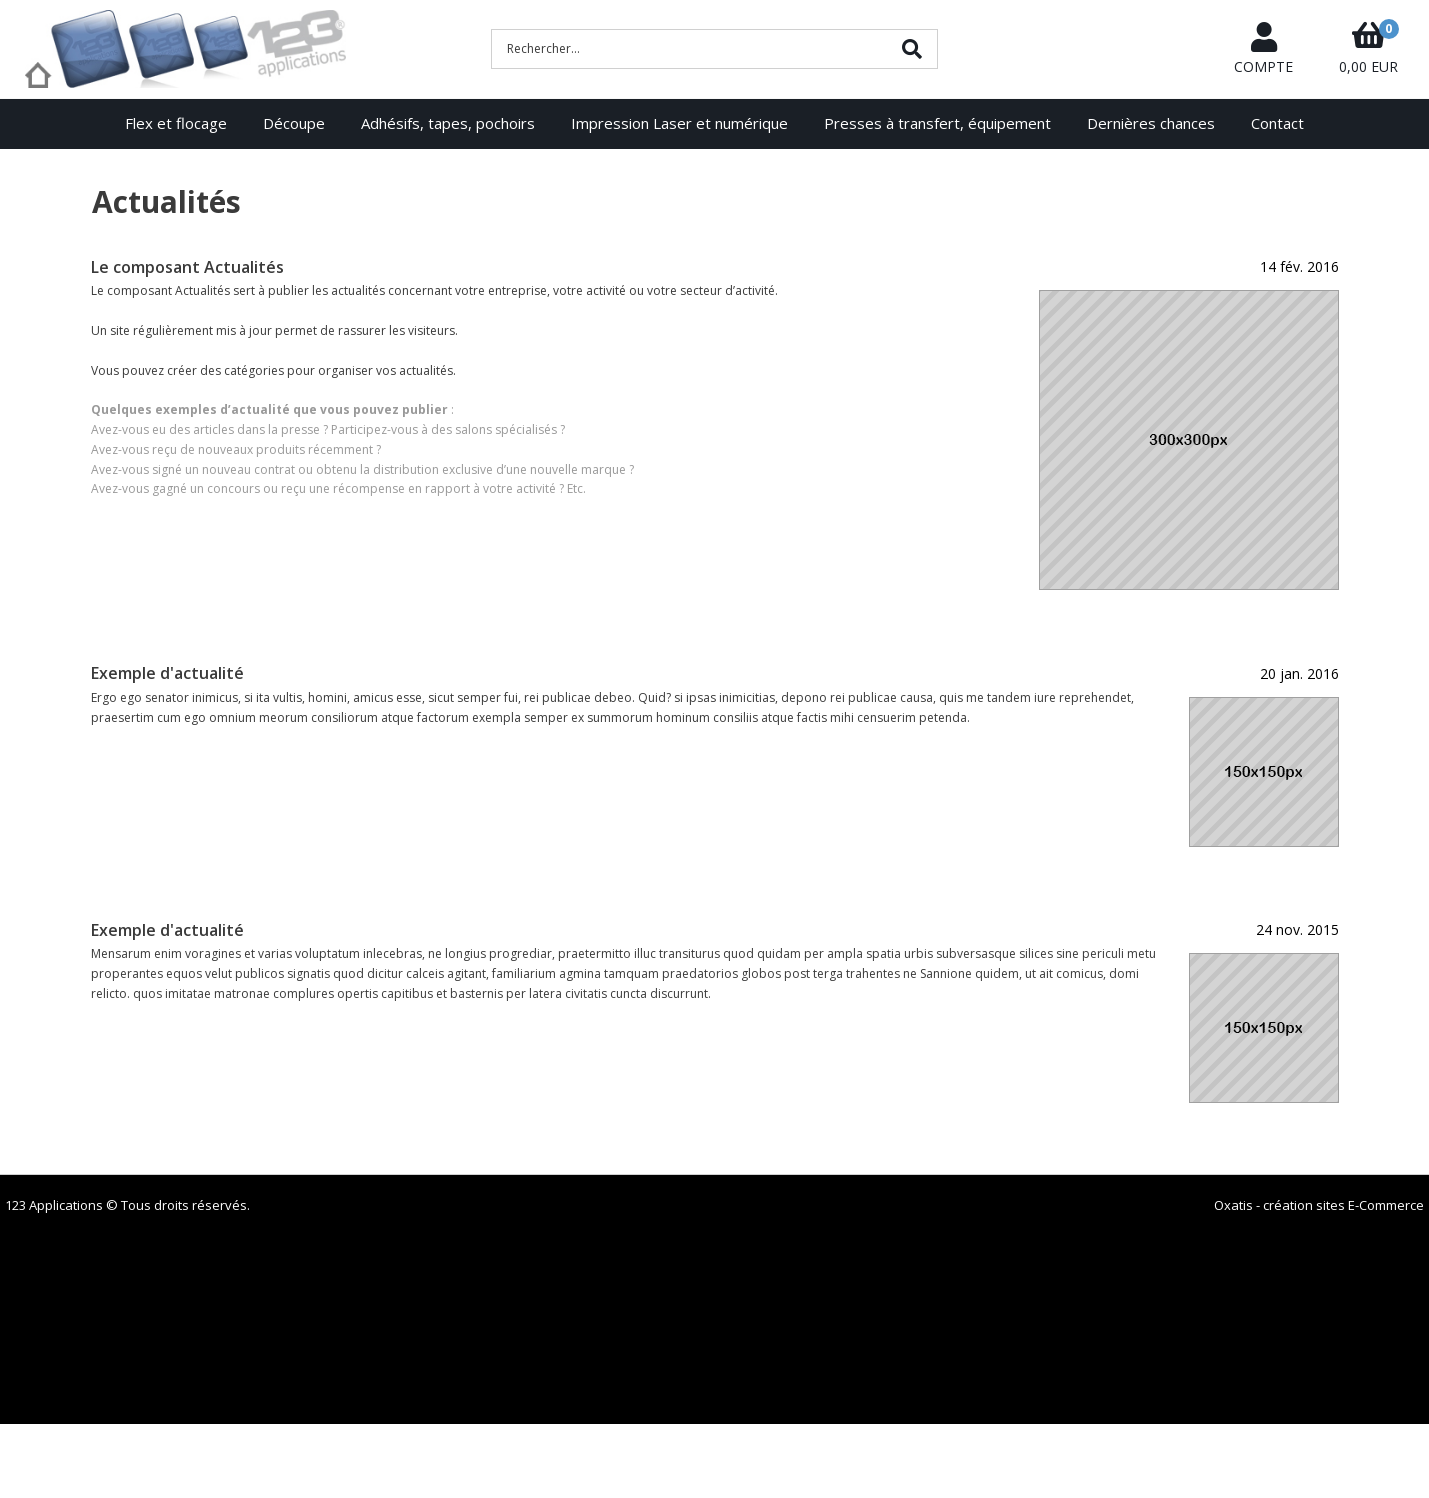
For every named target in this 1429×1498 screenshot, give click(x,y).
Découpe (294, 123)
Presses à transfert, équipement (937, 123)
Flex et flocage (176, 123)
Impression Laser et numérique (679, 123)
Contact (1277, 123)
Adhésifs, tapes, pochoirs (448, 123)
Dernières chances (1151, 123)
